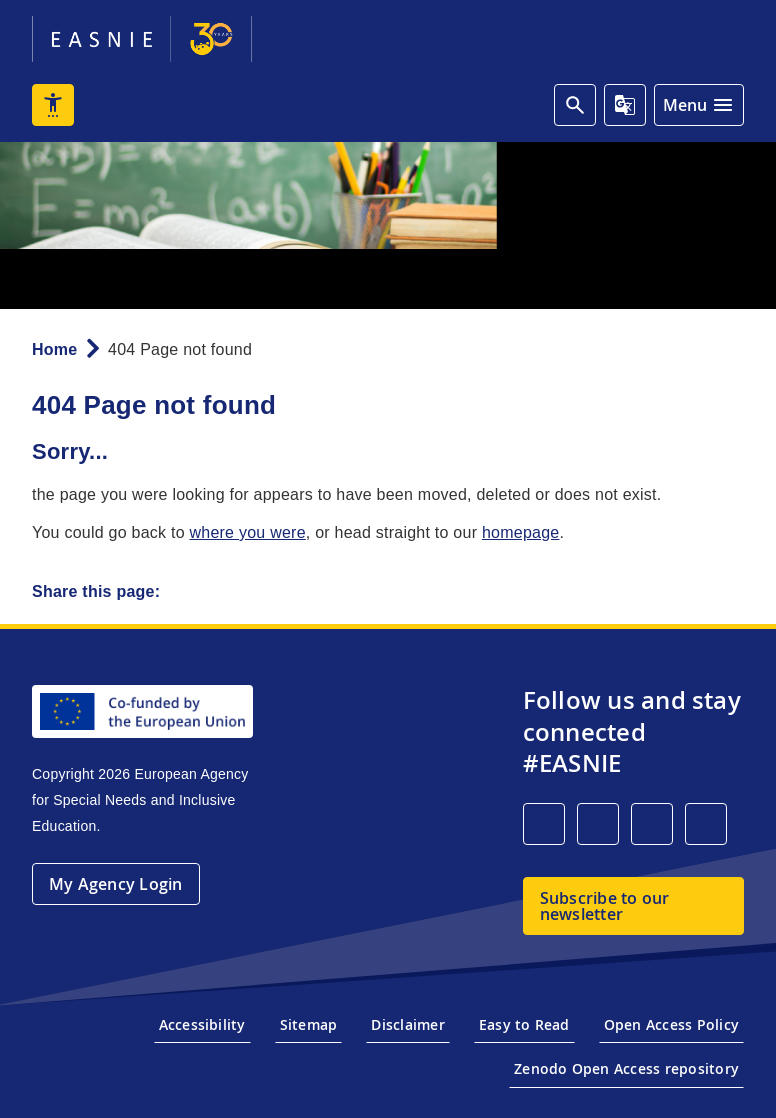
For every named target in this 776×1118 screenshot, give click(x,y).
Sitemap (309, 1024)
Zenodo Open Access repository (626, 1068)
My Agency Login (116, 884)
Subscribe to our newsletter (605, 906)
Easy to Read (524, 1024)
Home (54, 349)
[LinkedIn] (544, 824)
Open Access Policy (671, 1024)
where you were (247, 532)
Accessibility (202, 1024)
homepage (521, 532)
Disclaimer (407, 1024)
